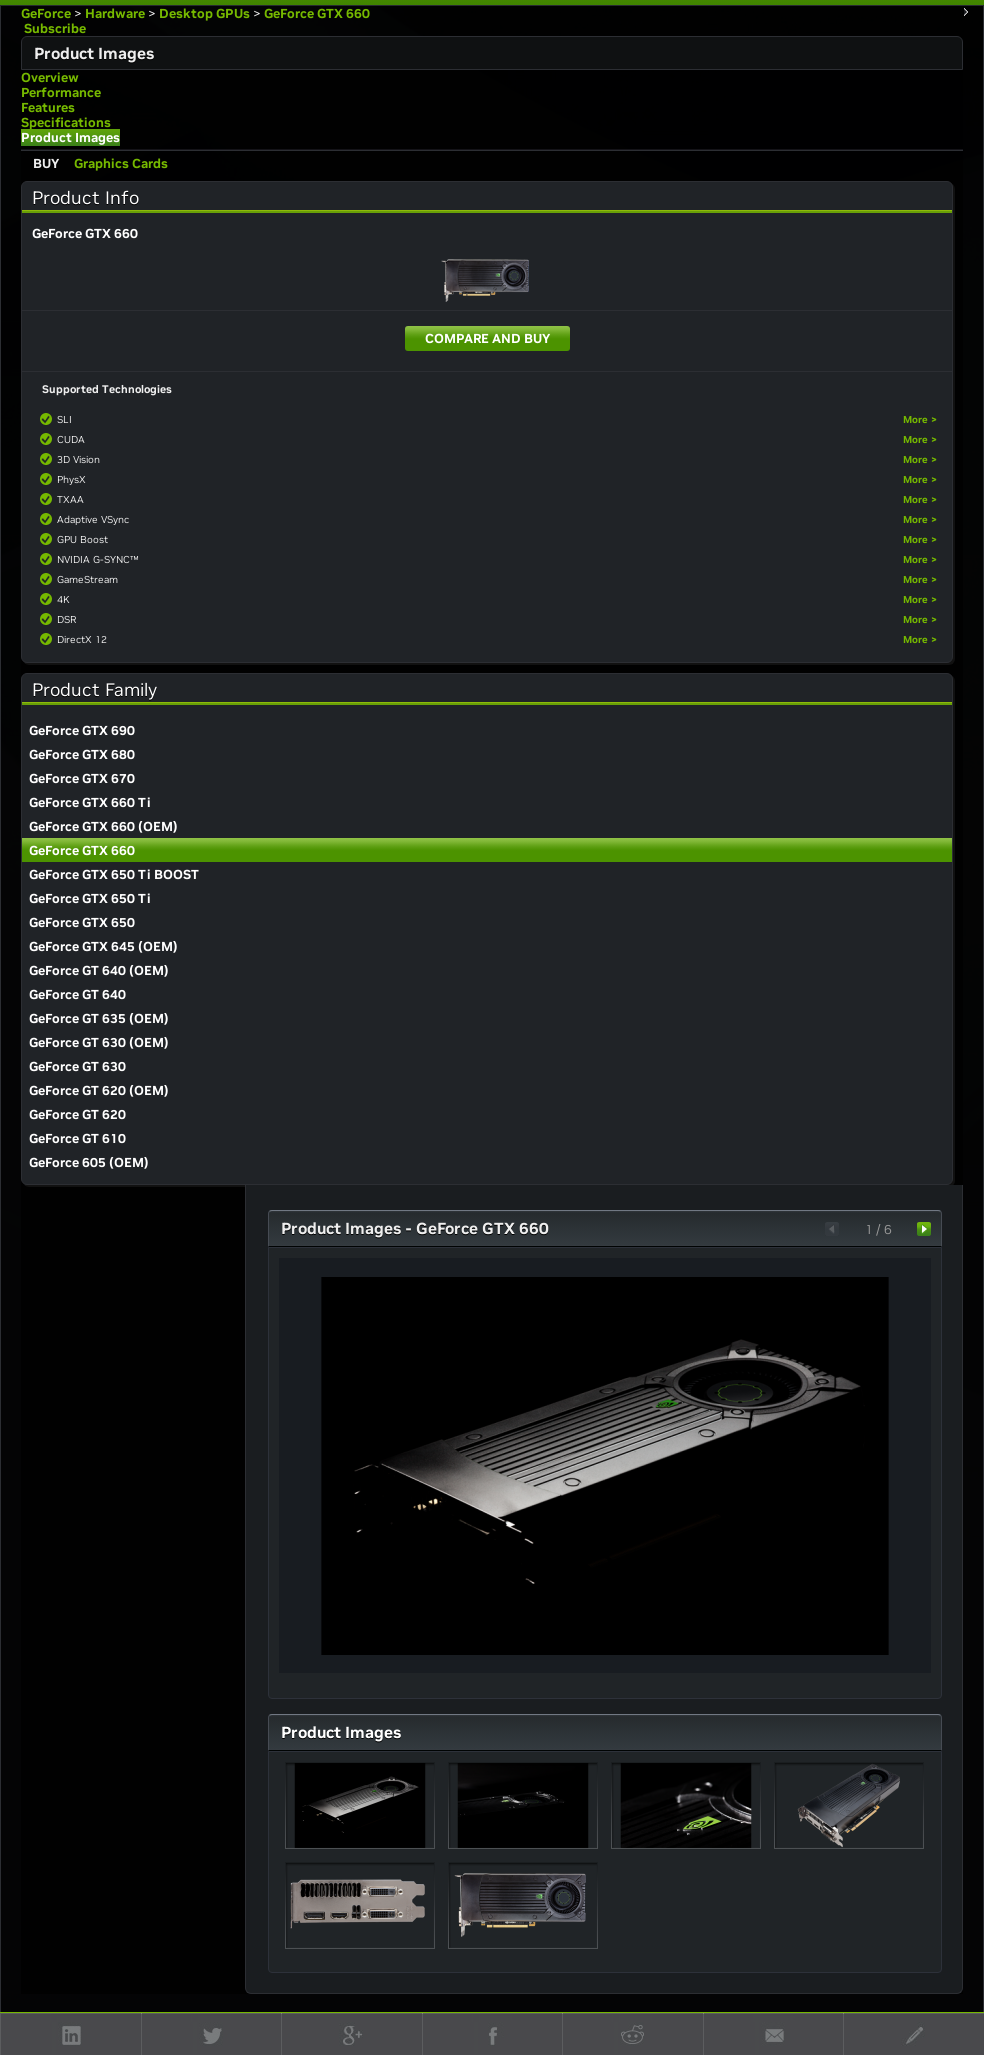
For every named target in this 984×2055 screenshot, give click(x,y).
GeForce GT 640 (77, 994)
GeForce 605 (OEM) (89, 1162)
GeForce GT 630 (77, 1066)
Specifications (66, 122)
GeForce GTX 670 (82, 778)
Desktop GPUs (204, 13)
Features (48, 107)
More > (920, 419)
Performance (61, 92)
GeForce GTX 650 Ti (90, 898)
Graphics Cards (121, 163)
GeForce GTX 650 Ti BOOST (114, 874)
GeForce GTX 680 (82, 754)
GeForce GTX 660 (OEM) (103, 826)
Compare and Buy (487, 338)
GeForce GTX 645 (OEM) (103, 946)
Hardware (115, 13)
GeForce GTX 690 (82, 730)
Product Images (70, 137)
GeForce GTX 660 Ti (90, 802)
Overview (50, 77)
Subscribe (53, 28)
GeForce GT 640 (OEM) (99, 970)
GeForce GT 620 (77, 1114)
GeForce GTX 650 (82, 922)
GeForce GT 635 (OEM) (99, 1018)
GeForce (46, 13)
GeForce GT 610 (77, 1138)
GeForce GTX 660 (317, 13)
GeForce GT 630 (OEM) (99, 1042)
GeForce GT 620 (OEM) (99, 1090)
